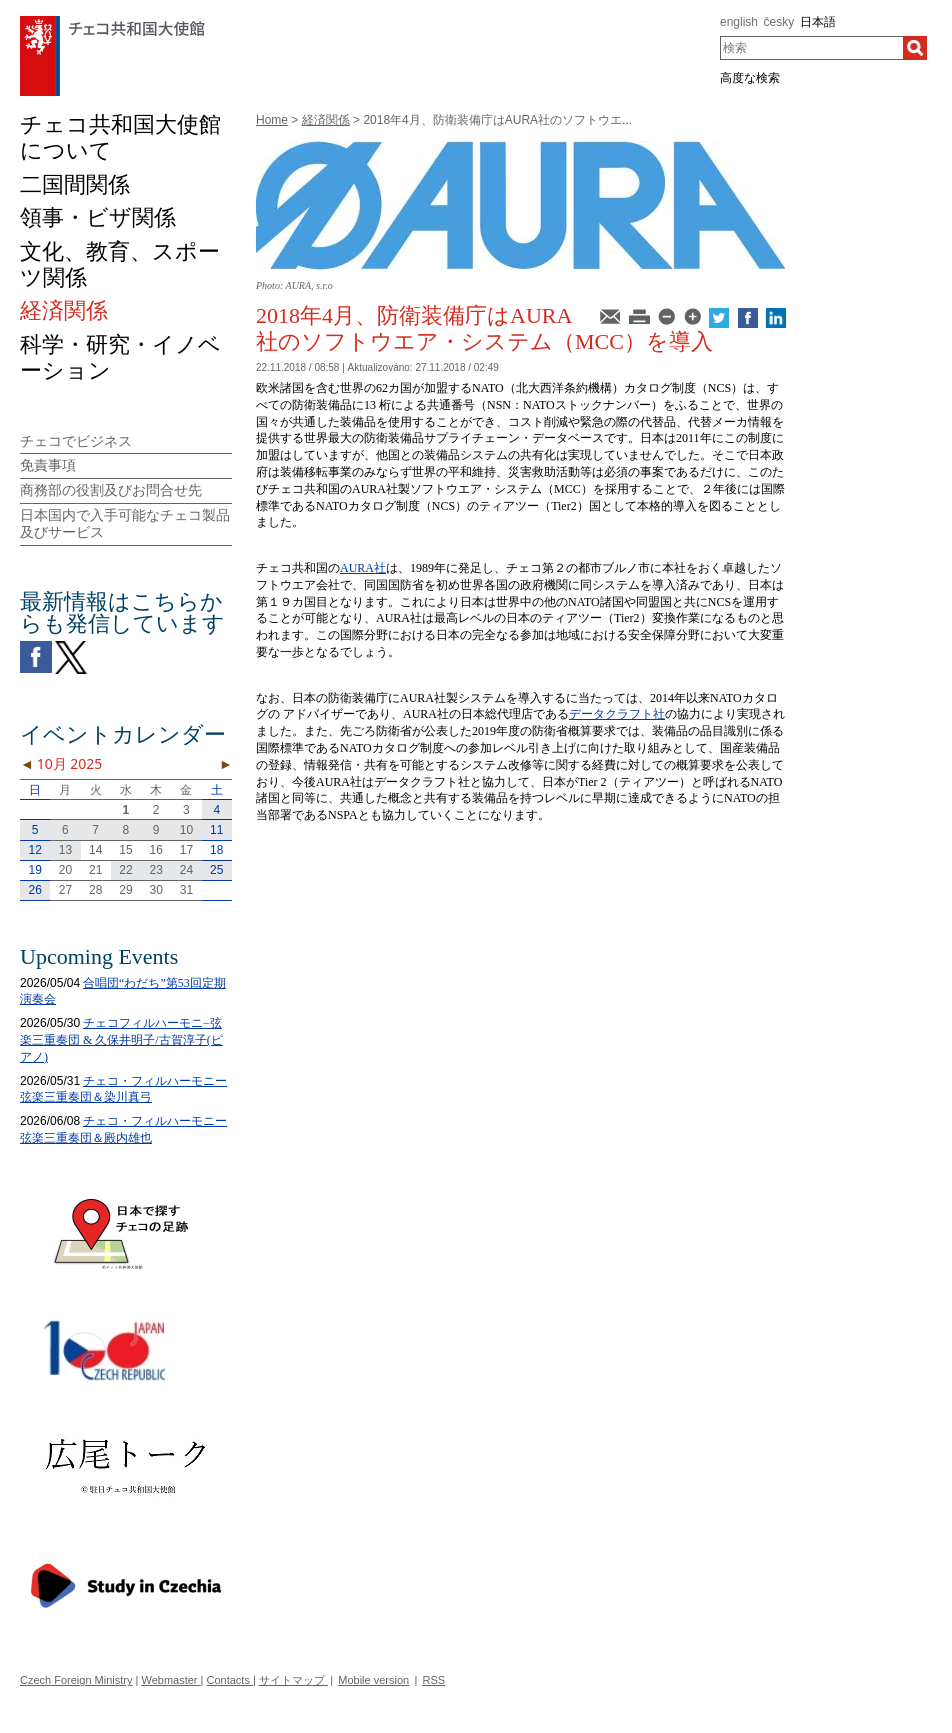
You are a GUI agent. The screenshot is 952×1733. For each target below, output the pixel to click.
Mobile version (373, 1680)
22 (125, 870)
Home (272, 120)
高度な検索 (750, 78)
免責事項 (48, 465)
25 (216, 870)
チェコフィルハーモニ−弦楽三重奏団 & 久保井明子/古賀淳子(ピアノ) (121, 1040)
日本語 (818, 22)
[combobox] (811, 48)
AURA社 (363, 568)
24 (186, 870)
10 (186, 830)
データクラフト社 (617, 714)
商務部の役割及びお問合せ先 (111, 490)
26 (34, 890)
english (739, 22)
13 (65, 850)
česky (779, 22)
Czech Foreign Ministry (76, 1680)
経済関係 (326, 120)
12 (34, 850)
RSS (434, 1680)
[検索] (915, 48)
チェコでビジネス (76, 441)
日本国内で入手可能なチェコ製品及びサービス (125, 523)
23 (156, 870)
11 (216, 830)
